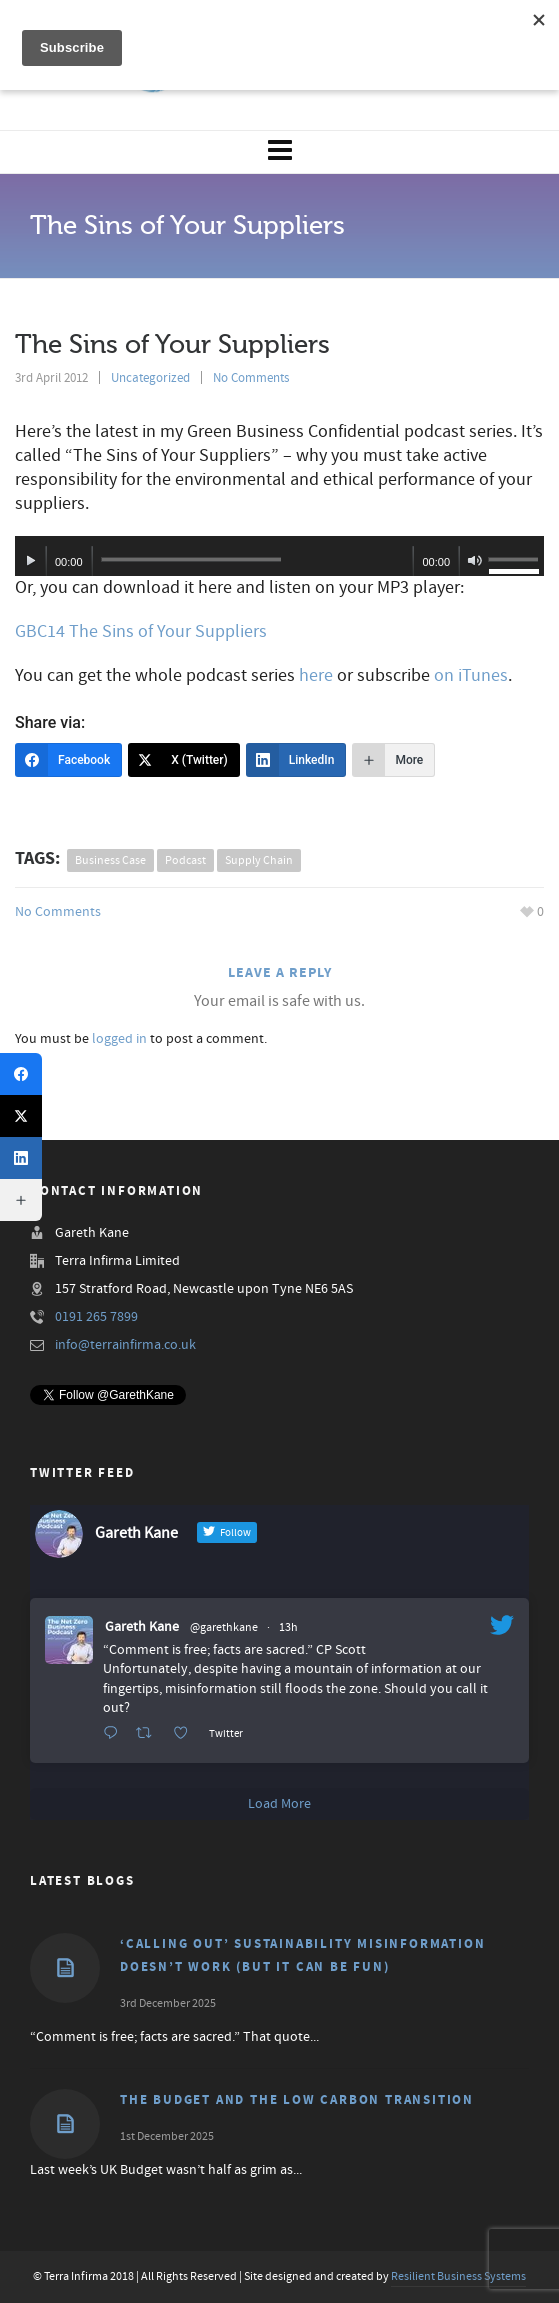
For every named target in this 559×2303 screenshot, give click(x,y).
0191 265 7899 (96, 1317)
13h (288, 1627)
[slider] (191, 559)
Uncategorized (150, 378)
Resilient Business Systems (458, 2276)
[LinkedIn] (296, 760)
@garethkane (224, 1627)
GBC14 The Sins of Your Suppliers (141, 631)
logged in (119, 1039)
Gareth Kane (142, 1627)
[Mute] (475, 561)
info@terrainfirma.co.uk (125, 1345)
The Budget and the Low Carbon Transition (297, 2100)
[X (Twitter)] (184, 760)
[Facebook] (68, 760)
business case (110, 860)
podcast (185, 860)
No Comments (251, 378)
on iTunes (471, 675)
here (316, 675)
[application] (279, 556)
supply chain (259, 860)
